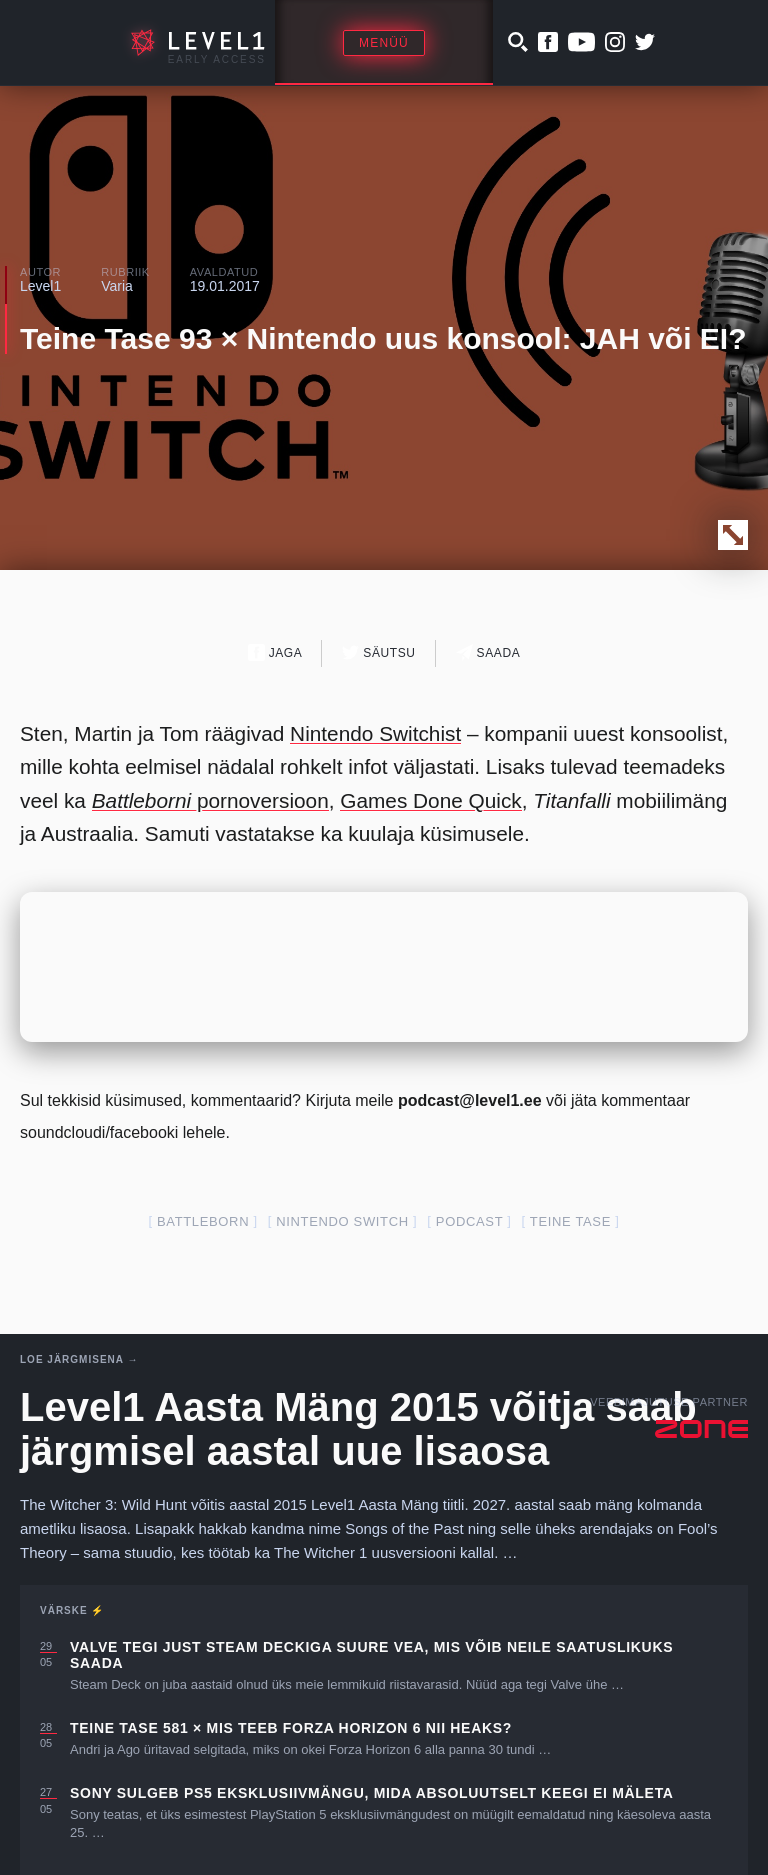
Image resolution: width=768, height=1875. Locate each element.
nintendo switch (342, 1221)
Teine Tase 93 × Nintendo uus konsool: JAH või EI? (383, 338)
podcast (469, 1221)
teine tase (570, 1221)
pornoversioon (210, 800)
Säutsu (378, 652)
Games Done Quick (430, 800)
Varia (117, 286)
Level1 (40, 286)
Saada (488, 652)
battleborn (203, 1221)
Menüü (384, 43)
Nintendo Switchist (375, 733)
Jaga (275, 652)
